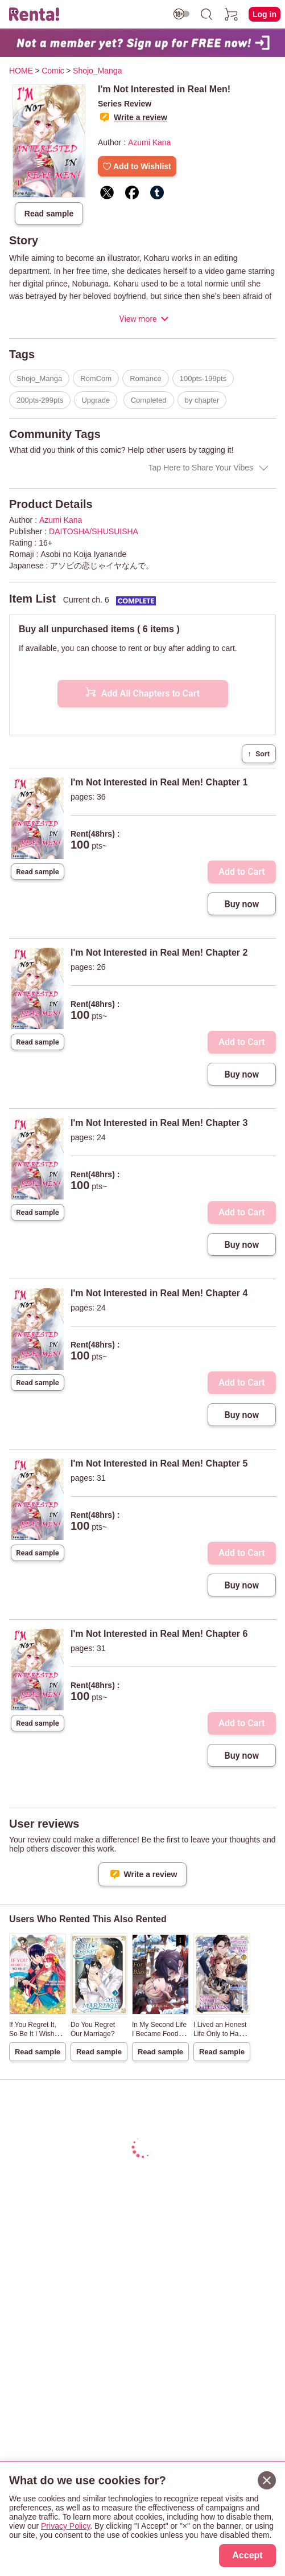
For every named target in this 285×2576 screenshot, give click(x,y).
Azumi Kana (149, 142)
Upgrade (95, 400)
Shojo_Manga (39, 378)
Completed (149, 400)
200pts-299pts (39, 400)
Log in (264, 14)
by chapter (202, 400)
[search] (206, 14)
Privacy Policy (65, 2525)
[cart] (231, 14)
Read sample (48, 213)
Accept (247, 2555)
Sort (259, 754)
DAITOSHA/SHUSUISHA (93, 531)
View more (137, 318)
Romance (146, 378)
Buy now (242, 904)
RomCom (95, 378)
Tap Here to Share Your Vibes (200, 467)
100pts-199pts (203, 378)
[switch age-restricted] (181, 14)
